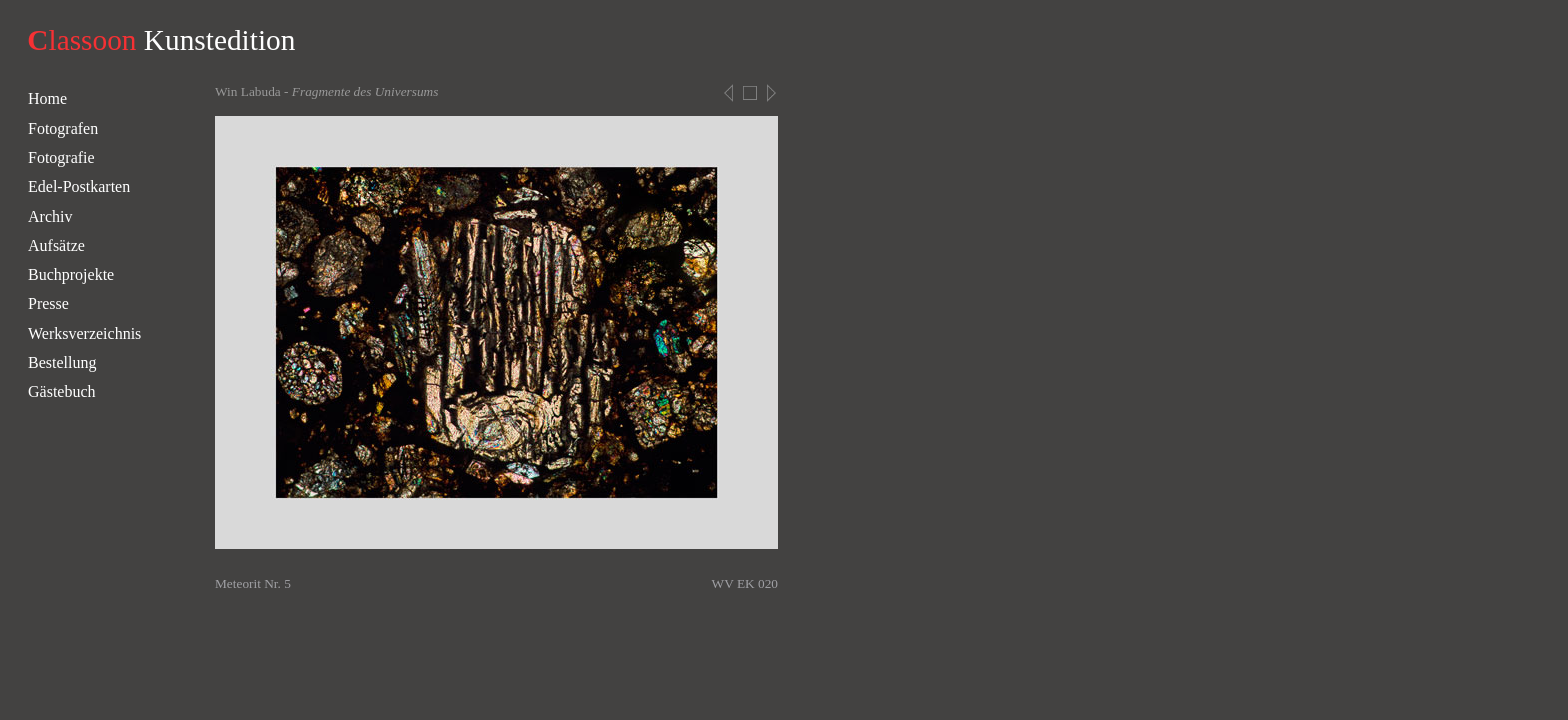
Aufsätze (56, 245)
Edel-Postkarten (79, 186)
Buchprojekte (71, 274)
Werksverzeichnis (84, 333)
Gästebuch (62, 391)
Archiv (50, 216)
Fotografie (61, 157)
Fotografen (63, 128)
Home (47, 98)
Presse (48, 303)
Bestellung (62, 362)
